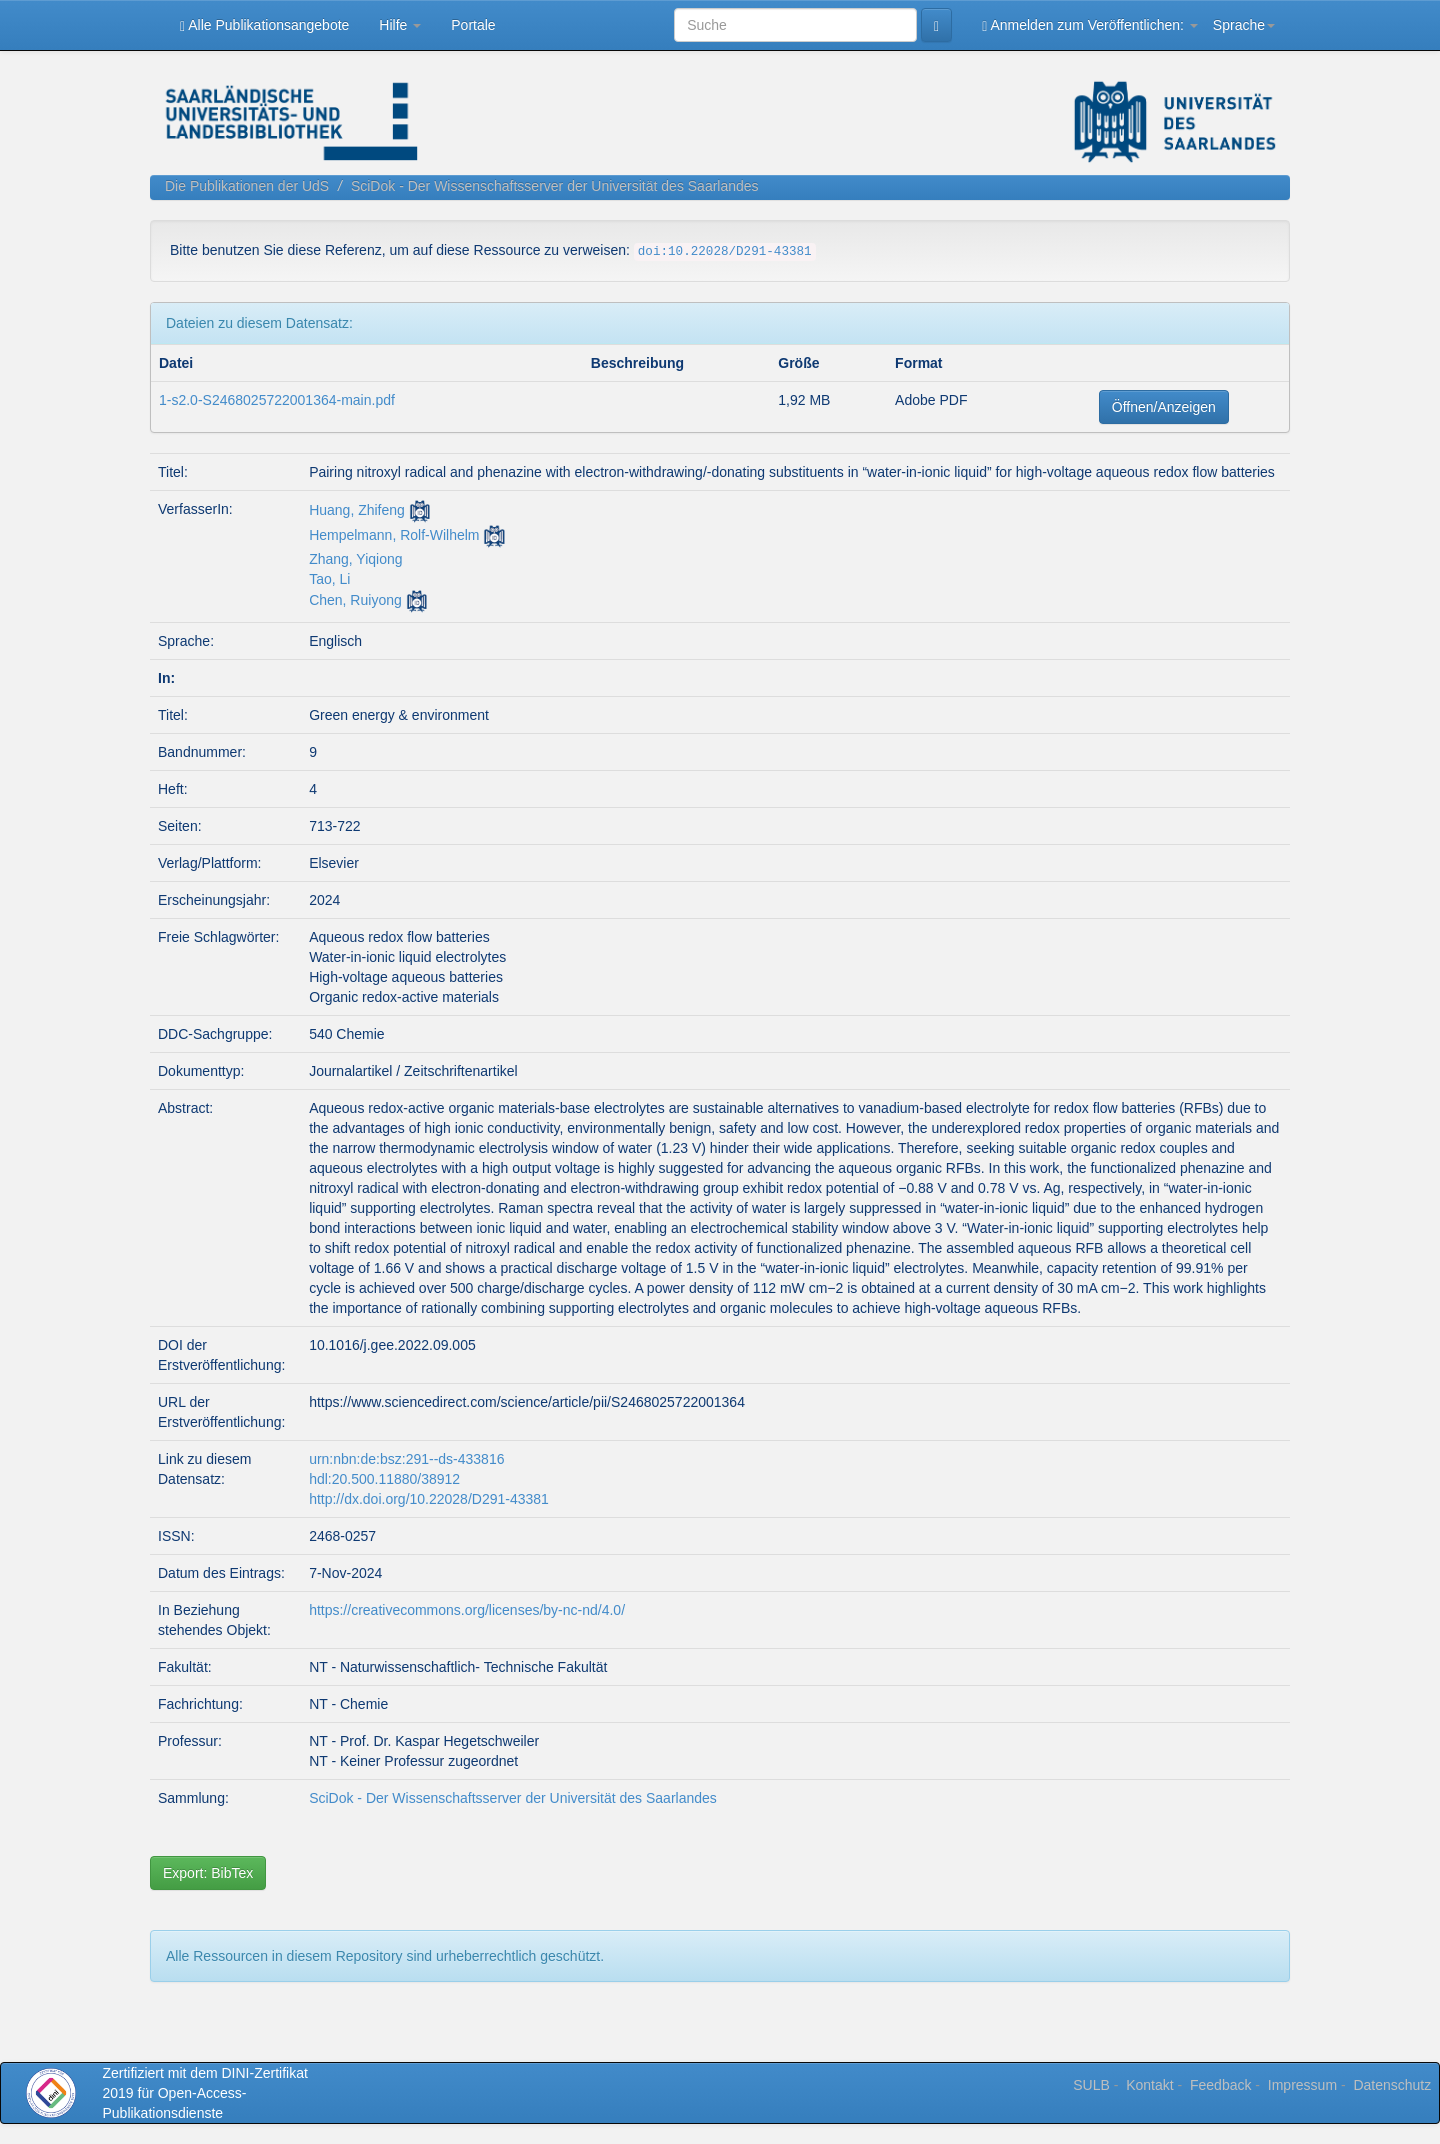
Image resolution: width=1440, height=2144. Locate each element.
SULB (1091, 2085)
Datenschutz (1392, 2085)
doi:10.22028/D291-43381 (725, 252)
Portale (473, 25)
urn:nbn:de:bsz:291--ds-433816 (406, 1459)
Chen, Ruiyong (355, 600)
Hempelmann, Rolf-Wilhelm (394, 535)
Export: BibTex (208, 1873)
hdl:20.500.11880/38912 (384, 1479)
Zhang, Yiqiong (355, 559)
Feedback (1220, 2085)
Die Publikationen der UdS (247, 186)
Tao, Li (329, 579)
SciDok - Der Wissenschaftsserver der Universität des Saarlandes (555, 186)
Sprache (1244, 25)
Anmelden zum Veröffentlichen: (1090, 25)
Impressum (1302, 2085)
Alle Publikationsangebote (264, 25)
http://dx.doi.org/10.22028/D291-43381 (429, 1499)
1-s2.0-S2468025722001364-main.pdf (277, 400)
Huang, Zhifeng (357, 510)
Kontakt (1149, 2085)
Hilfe (400, 25)
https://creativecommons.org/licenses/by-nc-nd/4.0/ (467, 1610)
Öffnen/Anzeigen (1164, 407)
